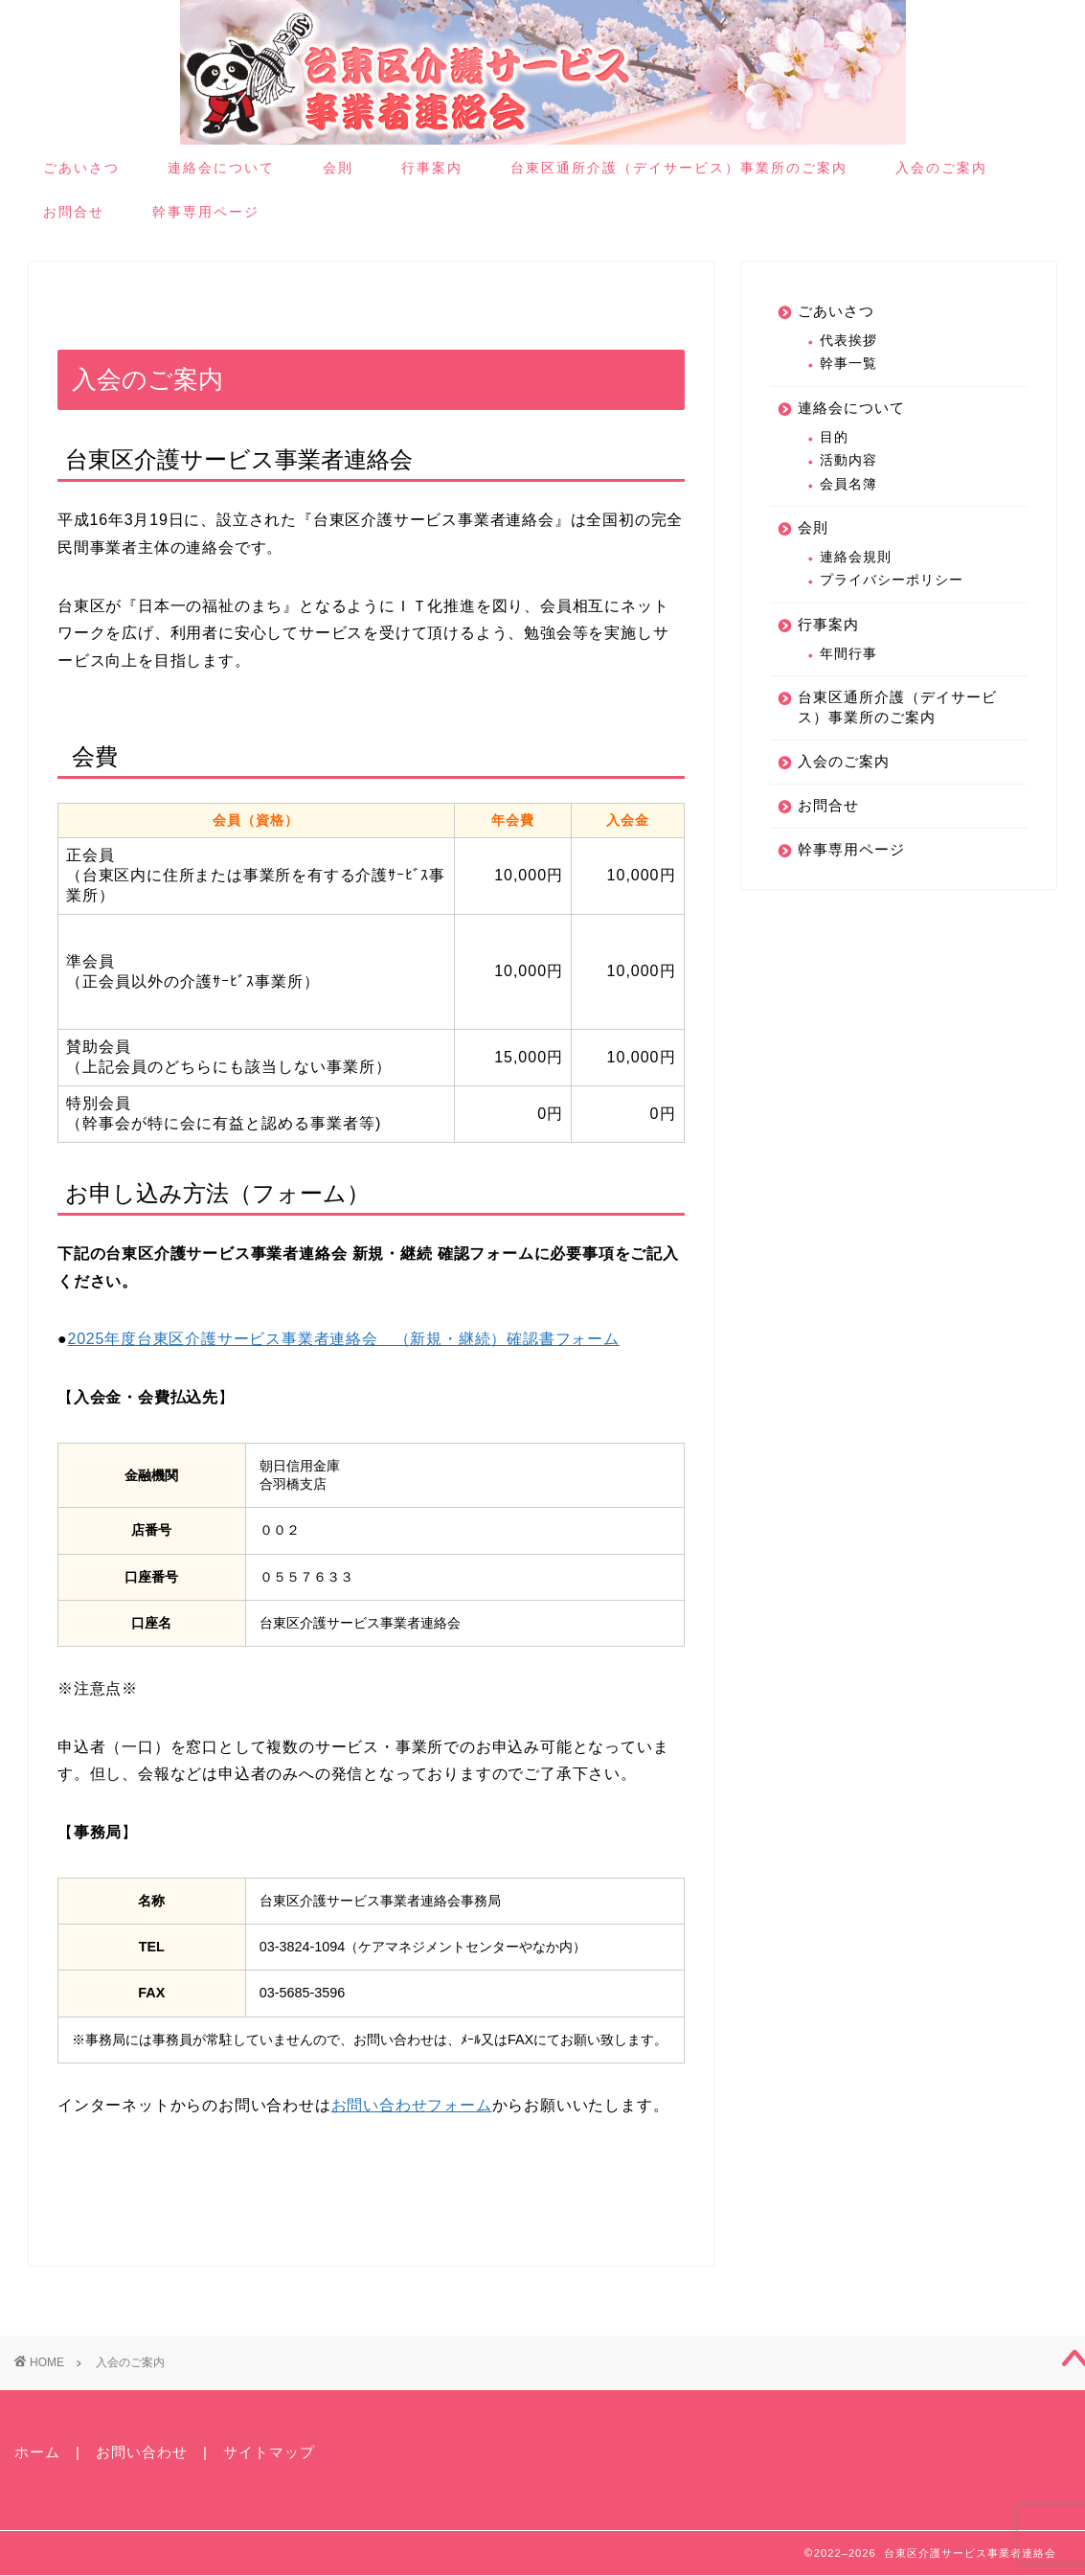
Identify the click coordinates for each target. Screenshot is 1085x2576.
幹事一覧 (848, 363)
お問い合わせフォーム (411, 2105)
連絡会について (221, 167)
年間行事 (848, 654)
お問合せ (73, 211)
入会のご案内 (941, 167)
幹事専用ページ (206, 211)
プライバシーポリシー (891, 580)
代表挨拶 (848, 340)
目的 (834, 437)
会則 (338, 167)
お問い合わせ (142, 2452)
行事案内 (432, 167)
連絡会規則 (856, 557)
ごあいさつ (81, 167)
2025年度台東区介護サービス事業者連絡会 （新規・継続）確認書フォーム (343, 1339)
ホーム (37, 2452)
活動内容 (848, 460)
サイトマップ (269, 2452)
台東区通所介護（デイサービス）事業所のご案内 (679, 167)
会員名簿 (848, 484)
